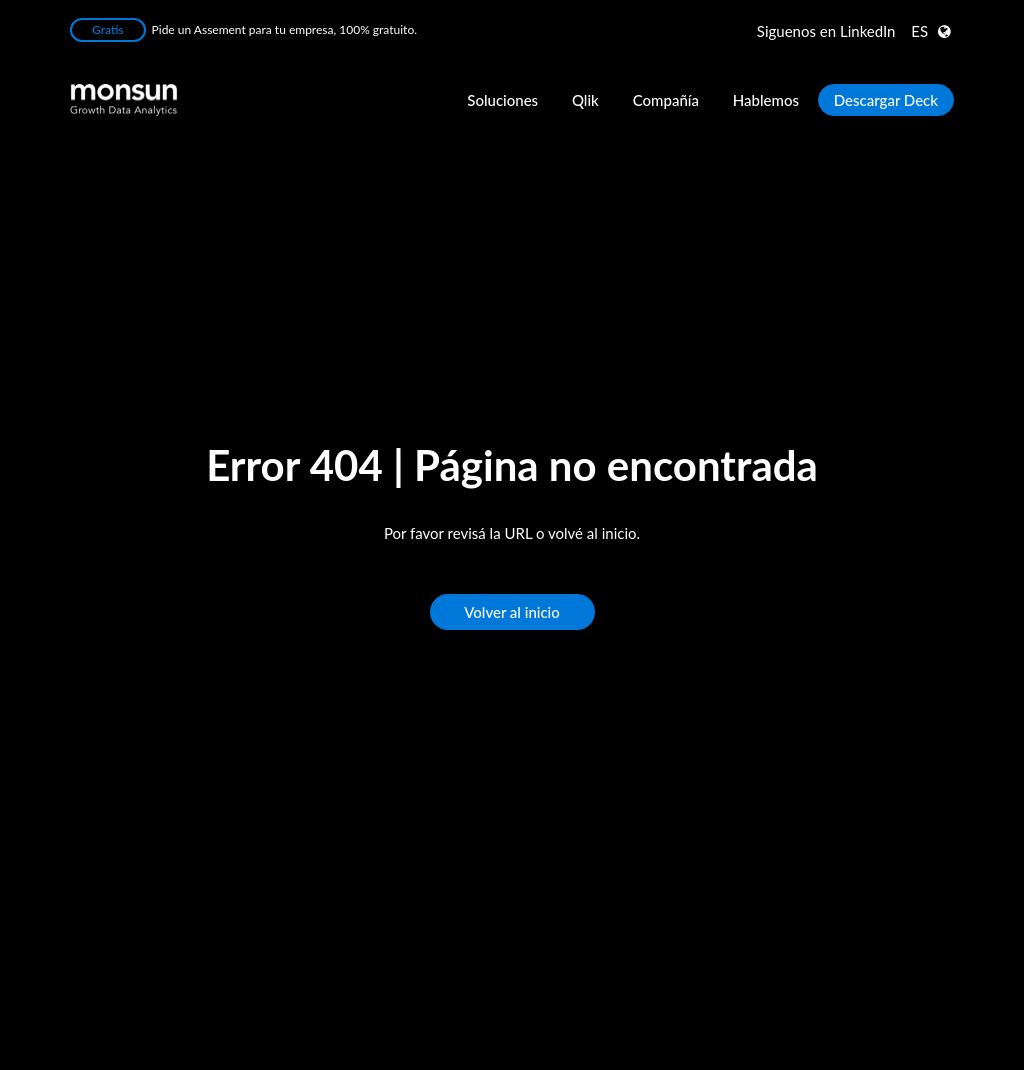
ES (919, 31)
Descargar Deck (886, 100)
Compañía (666, 100)
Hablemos (766, 100)
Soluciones (502, 100)
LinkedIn (826, 31)
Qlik (585, 100)
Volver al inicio (512, 612)
